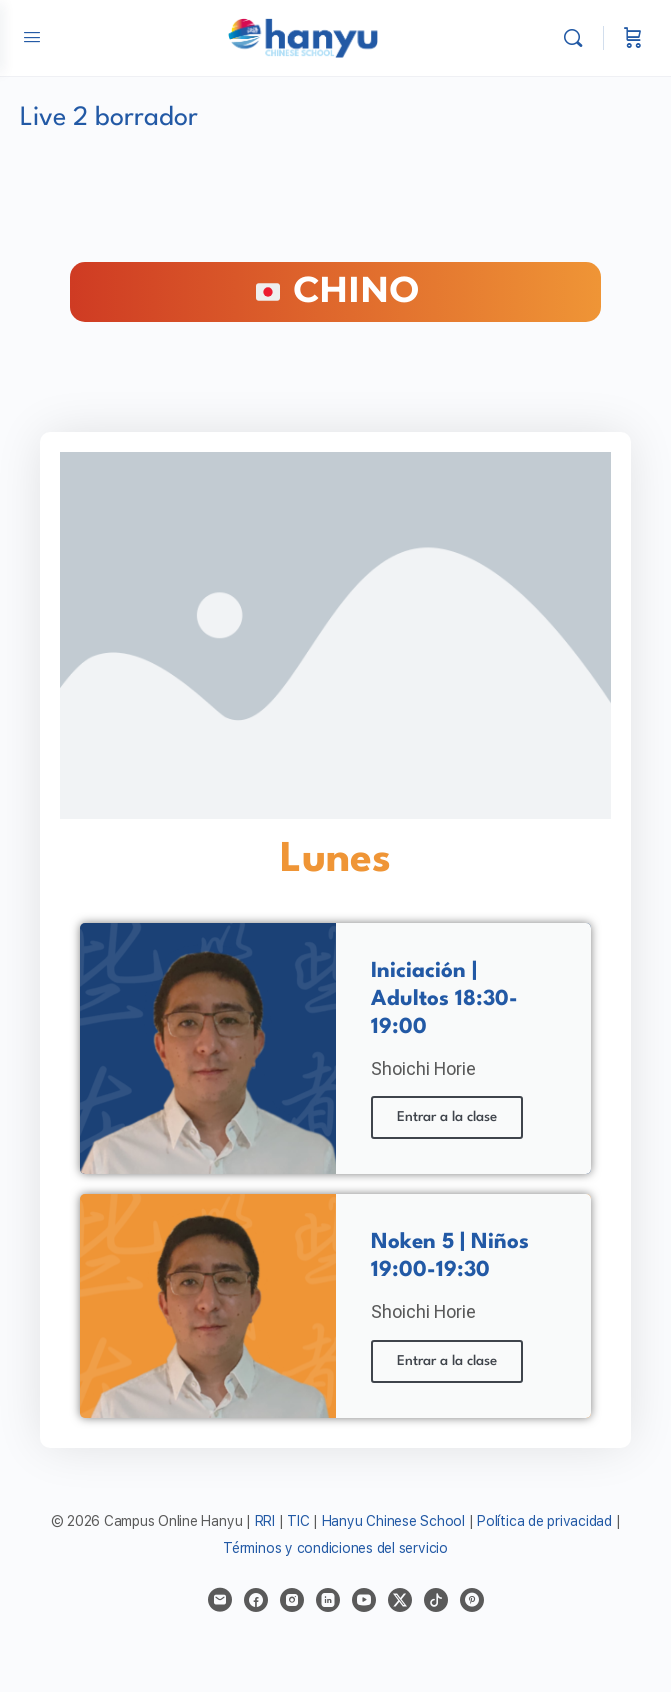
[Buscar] (578, 38)
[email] (220, 1600)
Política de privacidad (544, 1521)
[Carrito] (633, 38)
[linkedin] (328, 1600)
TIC (300, 1521)
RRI (265, 1521)
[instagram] (292, 1600)
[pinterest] (472, 1600)
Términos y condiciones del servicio (335, 1548)
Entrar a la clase (447, 1117)
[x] (400, 1600)
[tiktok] (436, 1600)
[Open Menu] (32, 36)
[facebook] (256, 1600)
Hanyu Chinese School (393, 1521)
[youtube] (364, 1600)
